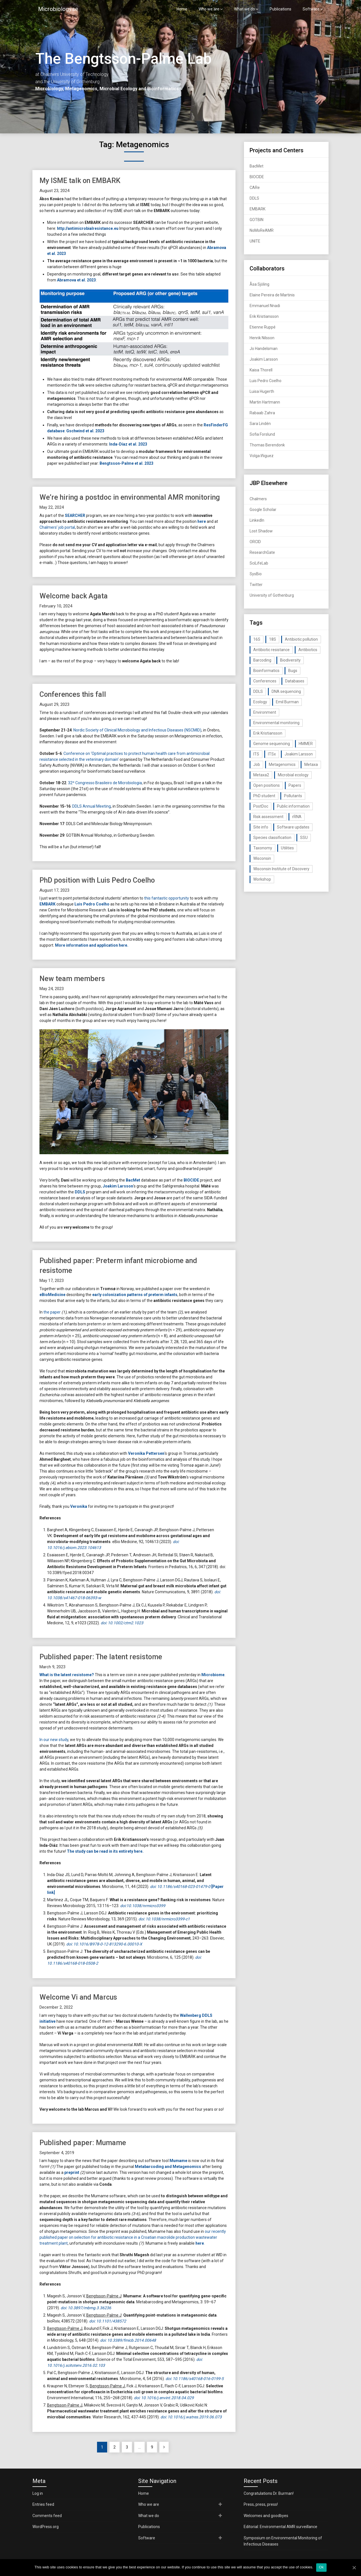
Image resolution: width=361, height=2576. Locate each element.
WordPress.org (45, 2526)
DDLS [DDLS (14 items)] (258, 691)
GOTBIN (256, 219)
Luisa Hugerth (262, 391)
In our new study (53, 1739)
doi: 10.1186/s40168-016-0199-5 (195, 2378)
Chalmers (258, 499)
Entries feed (43, 2504)
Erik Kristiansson (264, 316)
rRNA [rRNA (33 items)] (296, 816)
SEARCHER (75, 515)
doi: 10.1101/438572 (107, 2321)
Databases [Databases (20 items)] (294, 681)
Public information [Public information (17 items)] (293, 806)
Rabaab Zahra (262, 413)
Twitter (256, 584)
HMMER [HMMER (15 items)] (306, 743)
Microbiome (212, 1674)
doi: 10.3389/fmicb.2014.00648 (128, 2340)
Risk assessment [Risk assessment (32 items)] (268, 816)
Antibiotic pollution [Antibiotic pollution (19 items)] (301, 639)
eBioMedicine (52, 1294)
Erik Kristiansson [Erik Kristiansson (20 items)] (267, 733)
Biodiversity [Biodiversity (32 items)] (290, 660)
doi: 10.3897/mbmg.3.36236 (86, 2308)
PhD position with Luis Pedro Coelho (97, 880)
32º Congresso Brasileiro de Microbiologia (105, 783)
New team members (72, 979)
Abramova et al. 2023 (76, 280)
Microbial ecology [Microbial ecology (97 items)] (293, 775)
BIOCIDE (191, 1180)
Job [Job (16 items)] (256, 764)
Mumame (178, 2160)
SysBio (256, 574)
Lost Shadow (261, 531)
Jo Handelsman (264, 348)
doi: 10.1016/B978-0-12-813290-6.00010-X (104, 1944)
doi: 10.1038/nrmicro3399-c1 (164, 1919)
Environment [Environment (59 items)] (264, 712)
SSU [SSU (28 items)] (304, 837)
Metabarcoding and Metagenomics (168, 2166)
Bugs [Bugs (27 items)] (292, 670)
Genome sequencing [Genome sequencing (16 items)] (271, 743)
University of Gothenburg (272, 595)
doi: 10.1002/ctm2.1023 (122, 1623)
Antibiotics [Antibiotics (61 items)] (307, 649)
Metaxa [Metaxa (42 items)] (311, 764)
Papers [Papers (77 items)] (295, 785)
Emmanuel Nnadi (265, 305)
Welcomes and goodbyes (266, 2515)
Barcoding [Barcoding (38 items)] (262, 660)
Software (311, 9)
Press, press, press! (261, 2504)
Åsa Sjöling (259, 284)
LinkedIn (257, 520)
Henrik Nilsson (262, 338)
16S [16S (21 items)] (256, 639)
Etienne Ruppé (263, 327)
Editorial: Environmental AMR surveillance (280, 2526)
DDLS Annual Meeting (91, 806)
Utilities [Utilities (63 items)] (287, 848)
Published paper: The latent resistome (100, 1657)
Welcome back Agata (73, 596)
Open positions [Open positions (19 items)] (266, 785)
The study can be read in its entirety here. (105, 1851)
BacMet (133, 1180)
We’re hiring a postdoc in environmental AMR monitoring (129, 497)
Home (182, 9)
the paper (52, 1312)
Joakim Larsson (118, 1186)
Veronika (78, 1506)
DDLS (80, 1192)
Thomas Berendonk (267, 445)
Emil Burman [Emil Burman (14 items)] (287, 702)
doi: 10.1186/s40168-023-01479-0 (180, 1886)
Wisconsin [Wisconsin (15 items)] (262, 858)
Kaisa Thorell (261, 370)
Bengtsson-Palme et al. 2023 (126, 463)
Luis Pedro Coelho (91, 904)
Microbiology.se (58, 9)
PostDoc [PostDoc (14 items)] (260, 806)
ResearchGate (262, 552)
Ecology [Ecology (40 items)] (260, 702)
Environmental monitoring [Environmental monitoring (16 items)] (276, 722)
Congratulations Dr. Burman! (269, 2493)
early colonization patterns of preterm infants (134, 1294)
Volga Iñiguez (262, 455)
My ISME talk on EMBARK (79, 181)
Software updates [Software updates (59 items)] (293, 827)
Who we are (209, 9)
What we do (244, 9)
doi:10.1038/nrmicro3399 (142, 1905)
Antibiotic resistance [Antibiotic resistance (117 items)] (271, 649)
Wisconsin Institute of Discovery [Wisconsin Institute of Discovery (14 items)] (281, 869)
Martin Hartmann (265, 402)
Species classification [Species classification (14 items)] (272, 837)
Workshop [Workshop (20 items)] (262, 879)
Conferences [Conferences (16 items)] (264, 681)
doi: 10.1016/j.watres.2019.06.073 (191, 2417)
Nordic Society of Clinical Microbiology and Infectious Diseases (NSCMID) (137, 730)
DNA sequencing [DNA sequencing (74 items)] (286, 691)
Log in (37, 2493)
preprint (71, 2172)
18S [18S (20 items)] (272, 639)
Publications (280, 9)
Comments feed (47, 2515)
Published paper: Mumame (82, 2143)
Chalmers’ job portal (57, 527)
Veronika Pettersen (146, 1453)
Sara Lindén (260, 423)
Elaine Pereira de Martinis (272, 295)
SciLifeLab (259, 563)
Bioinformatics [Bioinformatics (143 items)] (266, 670)
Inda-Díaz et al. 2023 (128, 444)
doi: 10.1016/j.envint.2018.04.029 (164, 2398)
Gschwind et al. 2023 (85, 431)
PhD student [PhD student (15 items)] (264, 796)
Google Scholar (263, 509)
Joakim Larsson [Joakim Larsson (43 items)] (299, 754)
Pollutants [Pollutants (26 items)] (293, 796)
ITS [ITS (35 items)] (256, 754)
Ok (321, 2567)
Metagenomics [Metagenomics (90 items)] (282, 764)
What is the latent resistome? (66, 1674)
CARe (255, 187)
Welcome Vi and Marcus (78, 1997)
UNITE (255, 241)
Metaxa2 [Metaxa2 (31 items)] (261, 775)
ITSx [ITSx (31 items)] (272, 754)
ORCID (255, 541)
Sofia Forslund (262, 434)
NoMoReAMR (262, 230)
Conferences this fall (72, 694)
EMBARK (47, 904)
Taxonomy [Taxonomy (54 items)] (262, 848)
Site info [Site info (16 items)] (260, 827)
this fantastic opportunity (166, 898)
